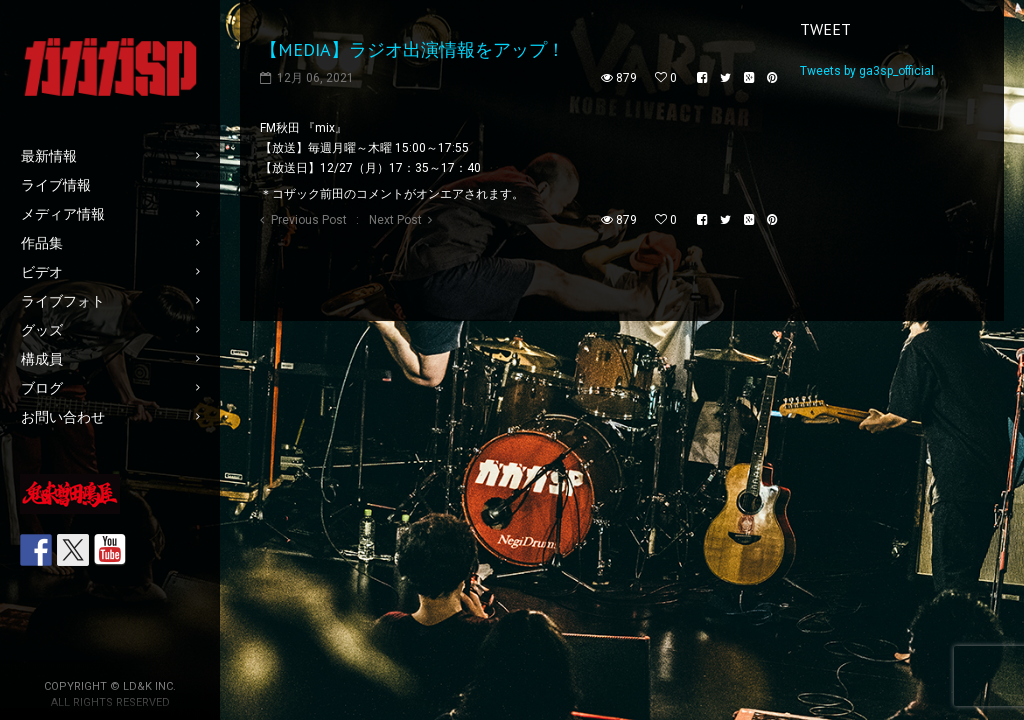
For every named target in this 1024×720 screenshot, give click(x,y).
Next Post (395, 220)
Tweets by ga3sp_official (867, 71)
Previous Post (309, 220)
